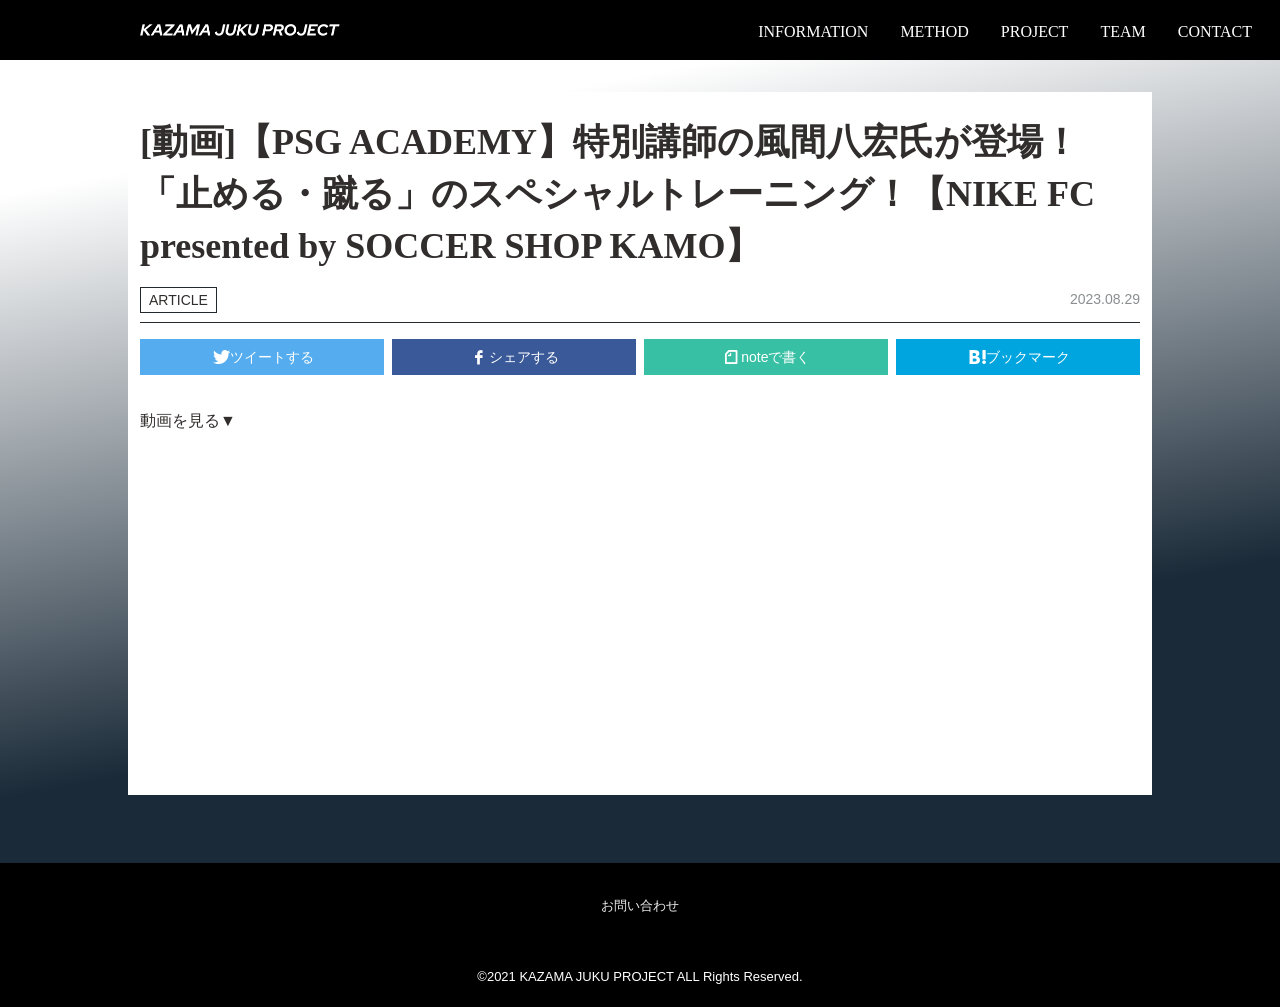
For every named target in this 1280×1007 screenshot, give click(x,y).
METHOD (934, 31)
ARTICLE (178, 300)
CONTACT (1215, 31)
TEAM (1122, 31)
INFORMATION (813, 31)
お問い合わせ (640, 905)
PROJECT (1035, 31)
